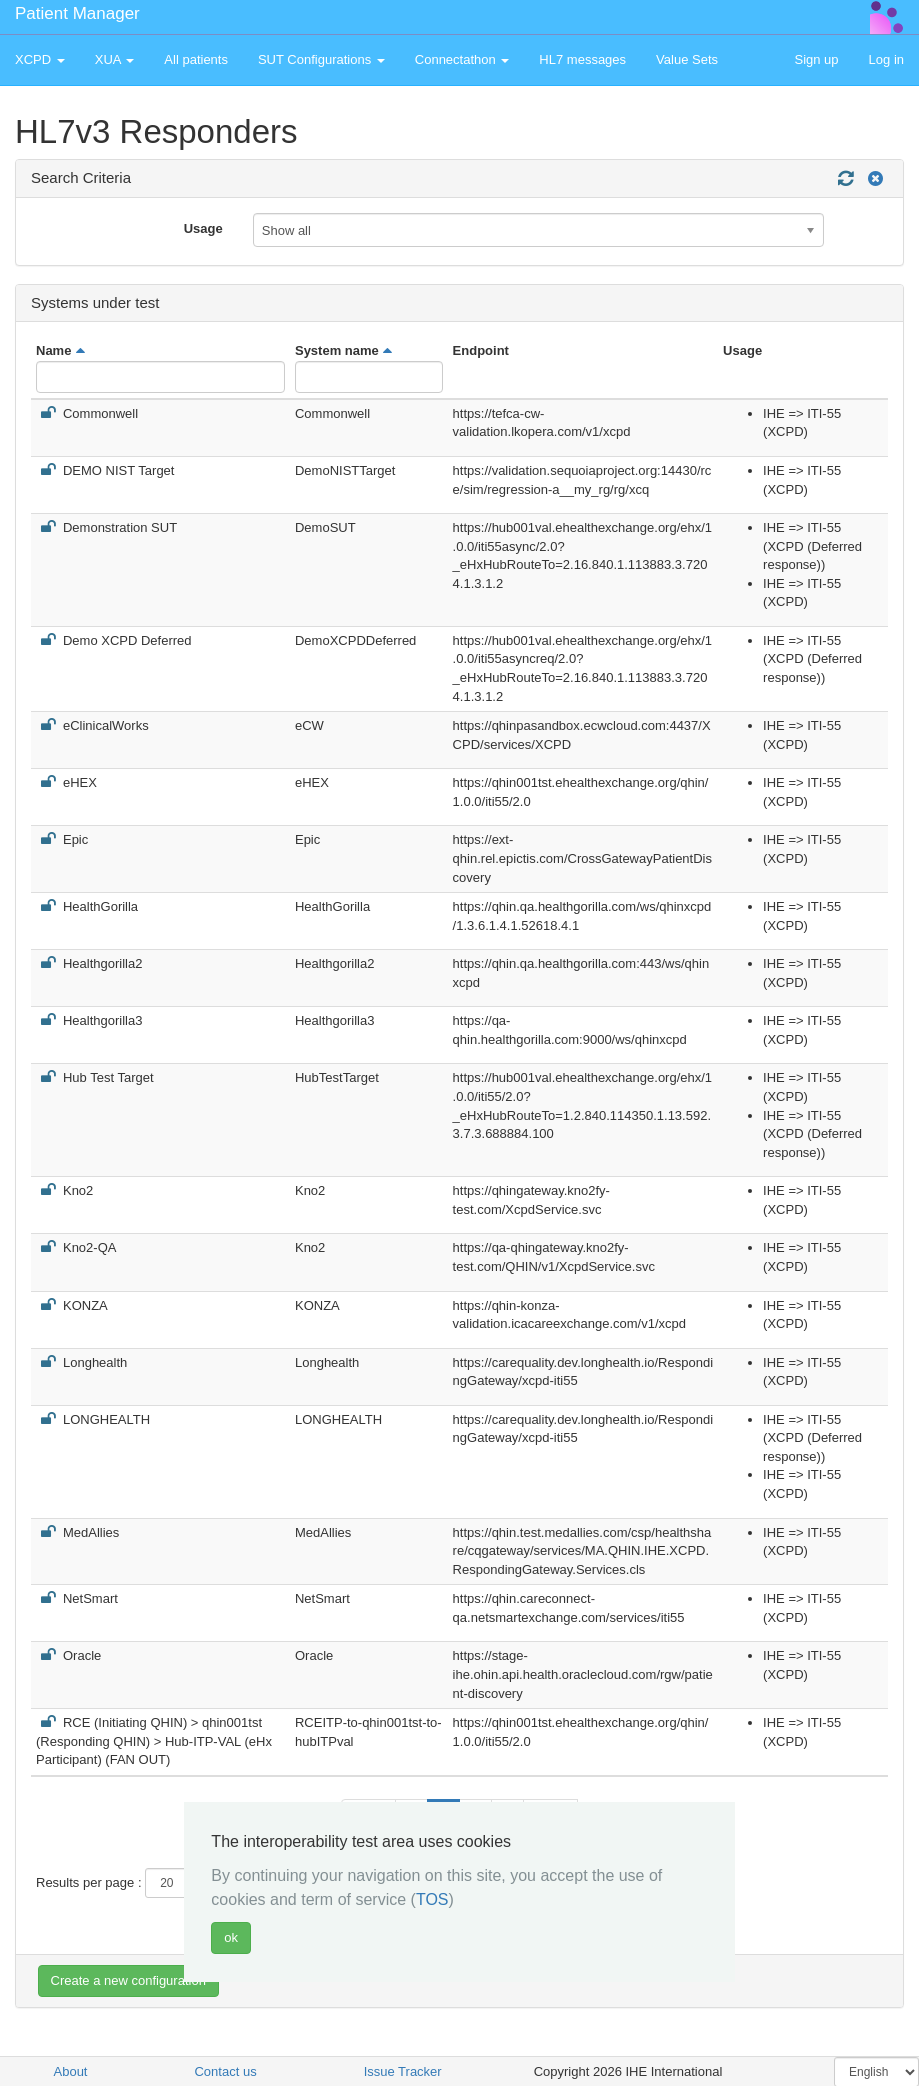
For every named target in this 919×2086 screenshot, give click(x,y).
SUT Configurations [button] (321, 59)
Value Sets (687, 59)
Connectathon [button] (462, 59)
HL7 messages (582, 59)
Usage (203, 228)
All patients (196, 59)
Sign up (816, 59)
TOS (432, 1899)
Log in (886, 59)
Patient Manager (77, 13)
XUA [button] (115, 59)
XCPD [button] (40, 59)
